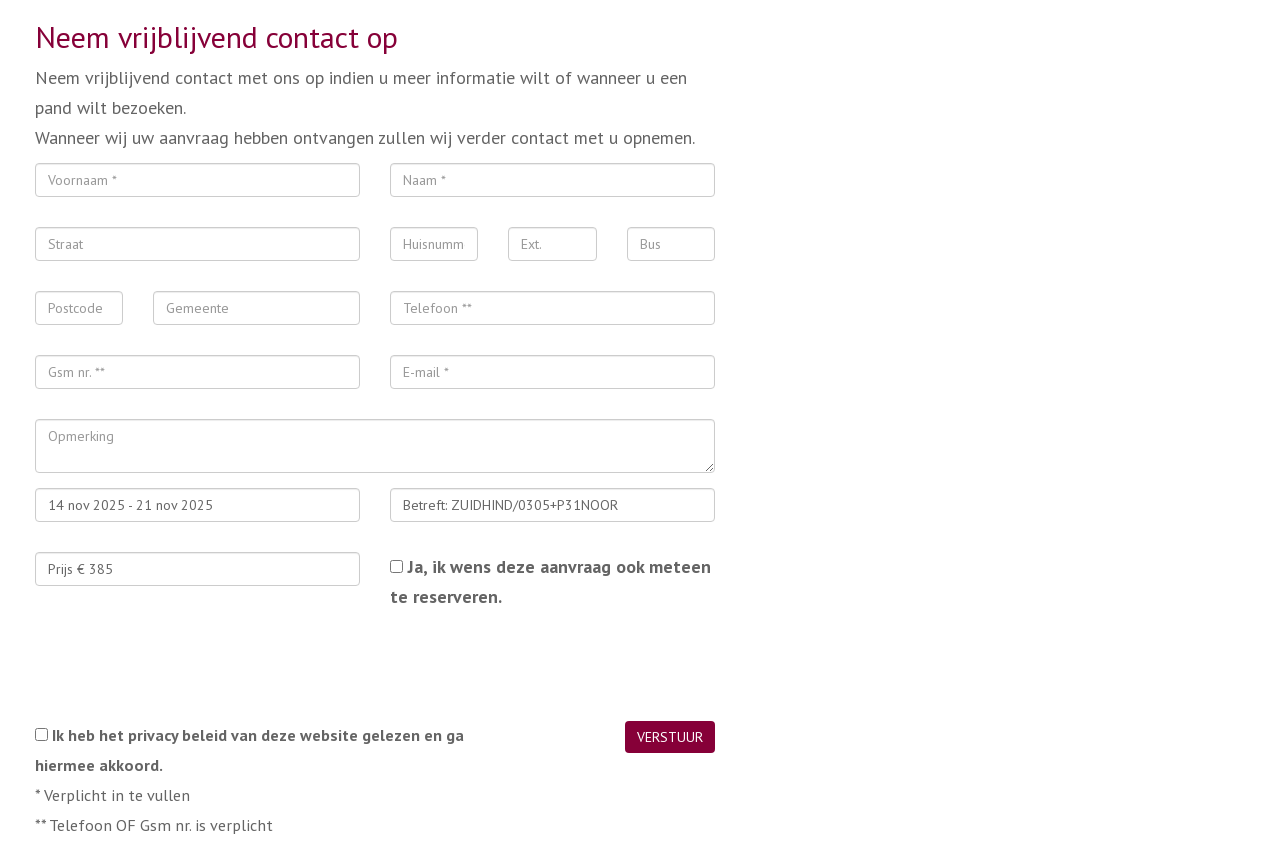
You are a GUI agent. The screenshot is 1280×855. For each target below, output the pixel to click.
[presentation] (187, 666)
